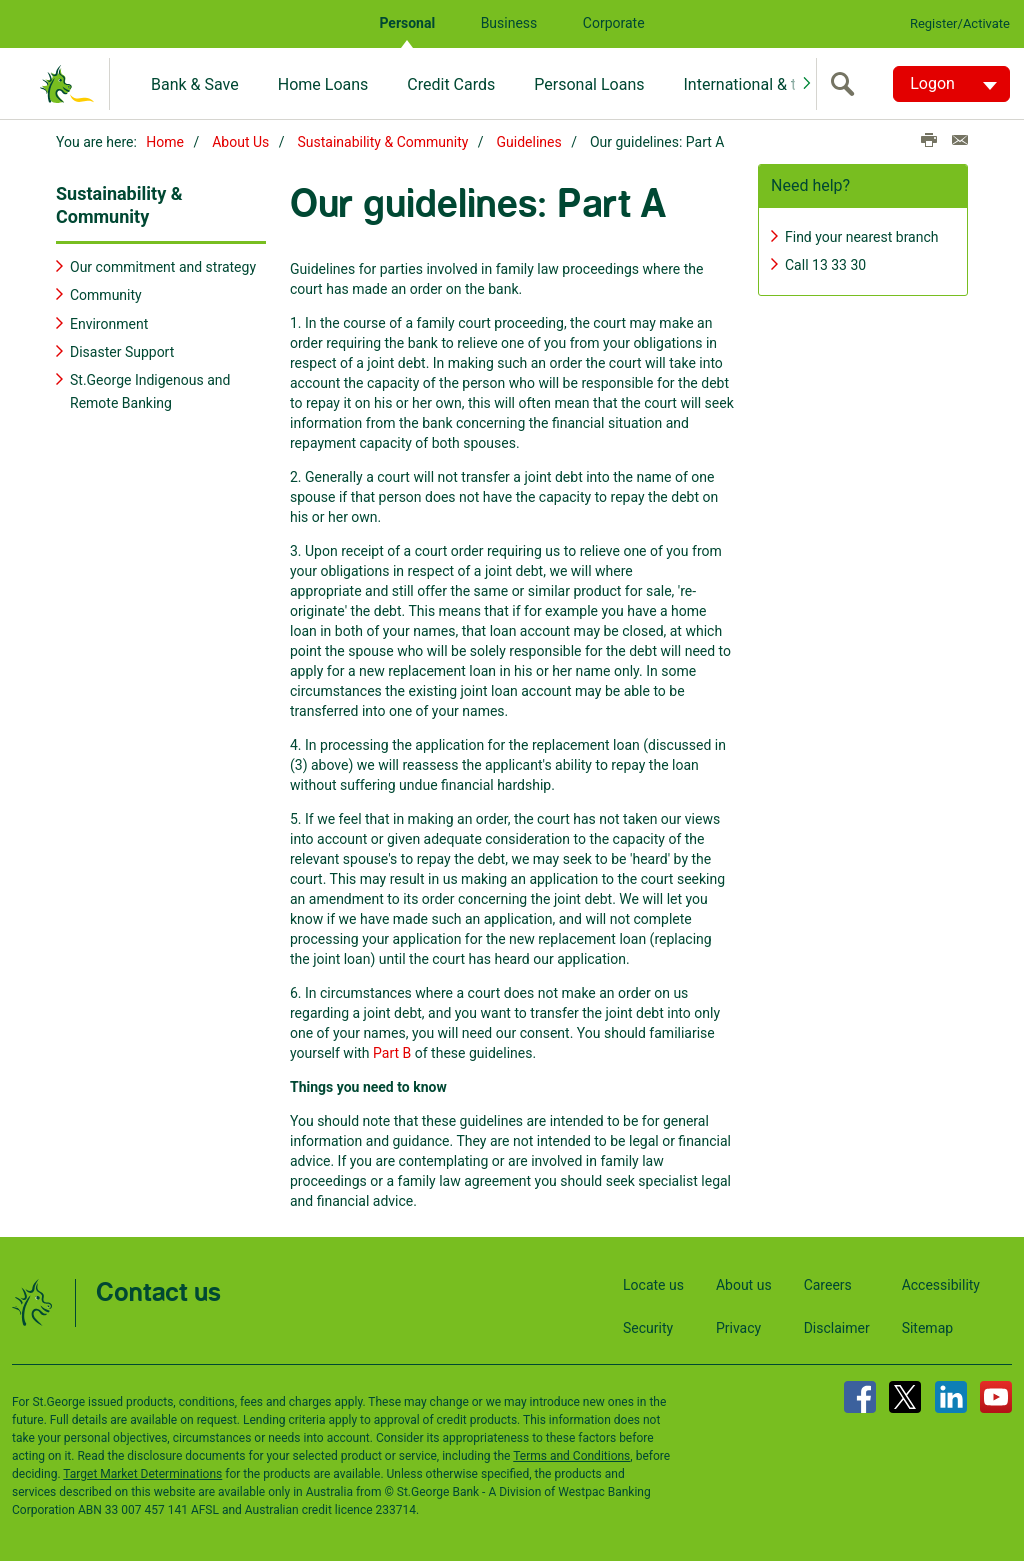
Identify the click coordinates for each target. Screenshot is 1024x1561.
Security (648, 1328)
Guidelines (529, 142)
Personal (407, 23)
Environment (109, 324)
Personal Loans (589, 84)
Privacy (738, 1328)
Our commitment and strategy (163, 267)
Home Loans (323, 84)
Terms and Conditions (571, 1456)
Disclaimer (837, 1328)
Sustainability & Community (383, 142)
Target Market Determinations (142, 1474)
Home (165, 142)
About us (744, 1285)
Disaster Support (122, 352)
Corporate (614, 23)
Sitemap (927, 1328)
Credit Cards (451, 84)
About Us (240, 142)
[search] (847, 84)
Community (106, 295)
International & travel (756, 84)
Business (509, 23)
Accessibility (941, 1285)
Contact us (158, 1293)
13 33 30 (839, 265)
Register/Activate (960, 23)
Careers (828, 1285)
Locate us (653, 1285)
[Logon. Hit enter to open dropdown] (951, 84)
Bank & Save (195, 84)
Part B (392, 1053)
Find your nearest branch (862, 237)
